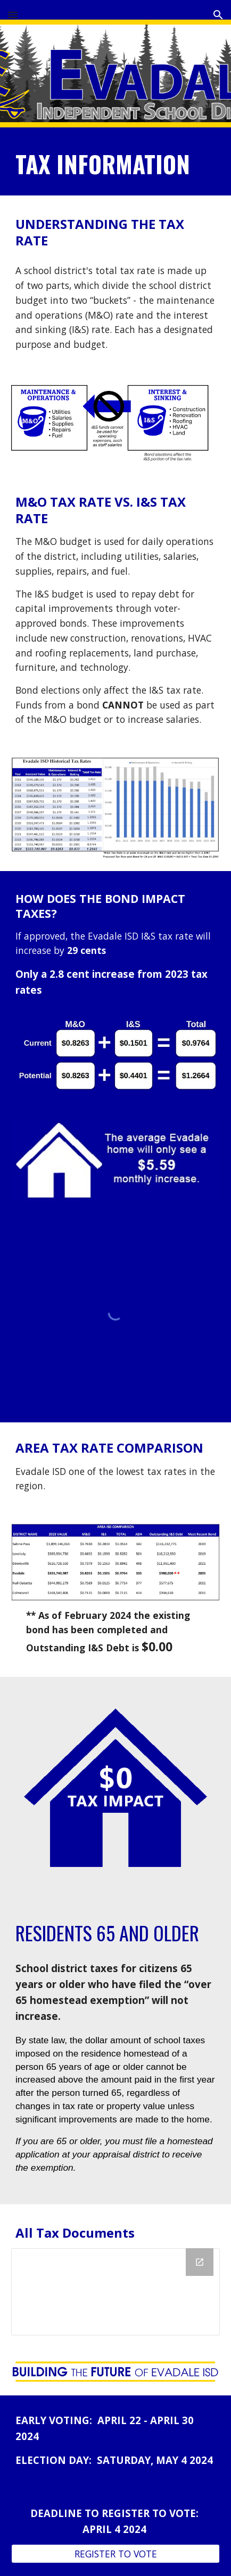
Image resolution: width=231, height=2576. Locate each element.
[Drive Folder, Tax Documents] (115, 2291)
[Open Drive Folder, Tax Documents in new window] (199, 2262)
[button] (13, 14)
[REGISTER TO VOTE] (115, 2554)
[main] (115, 164)
